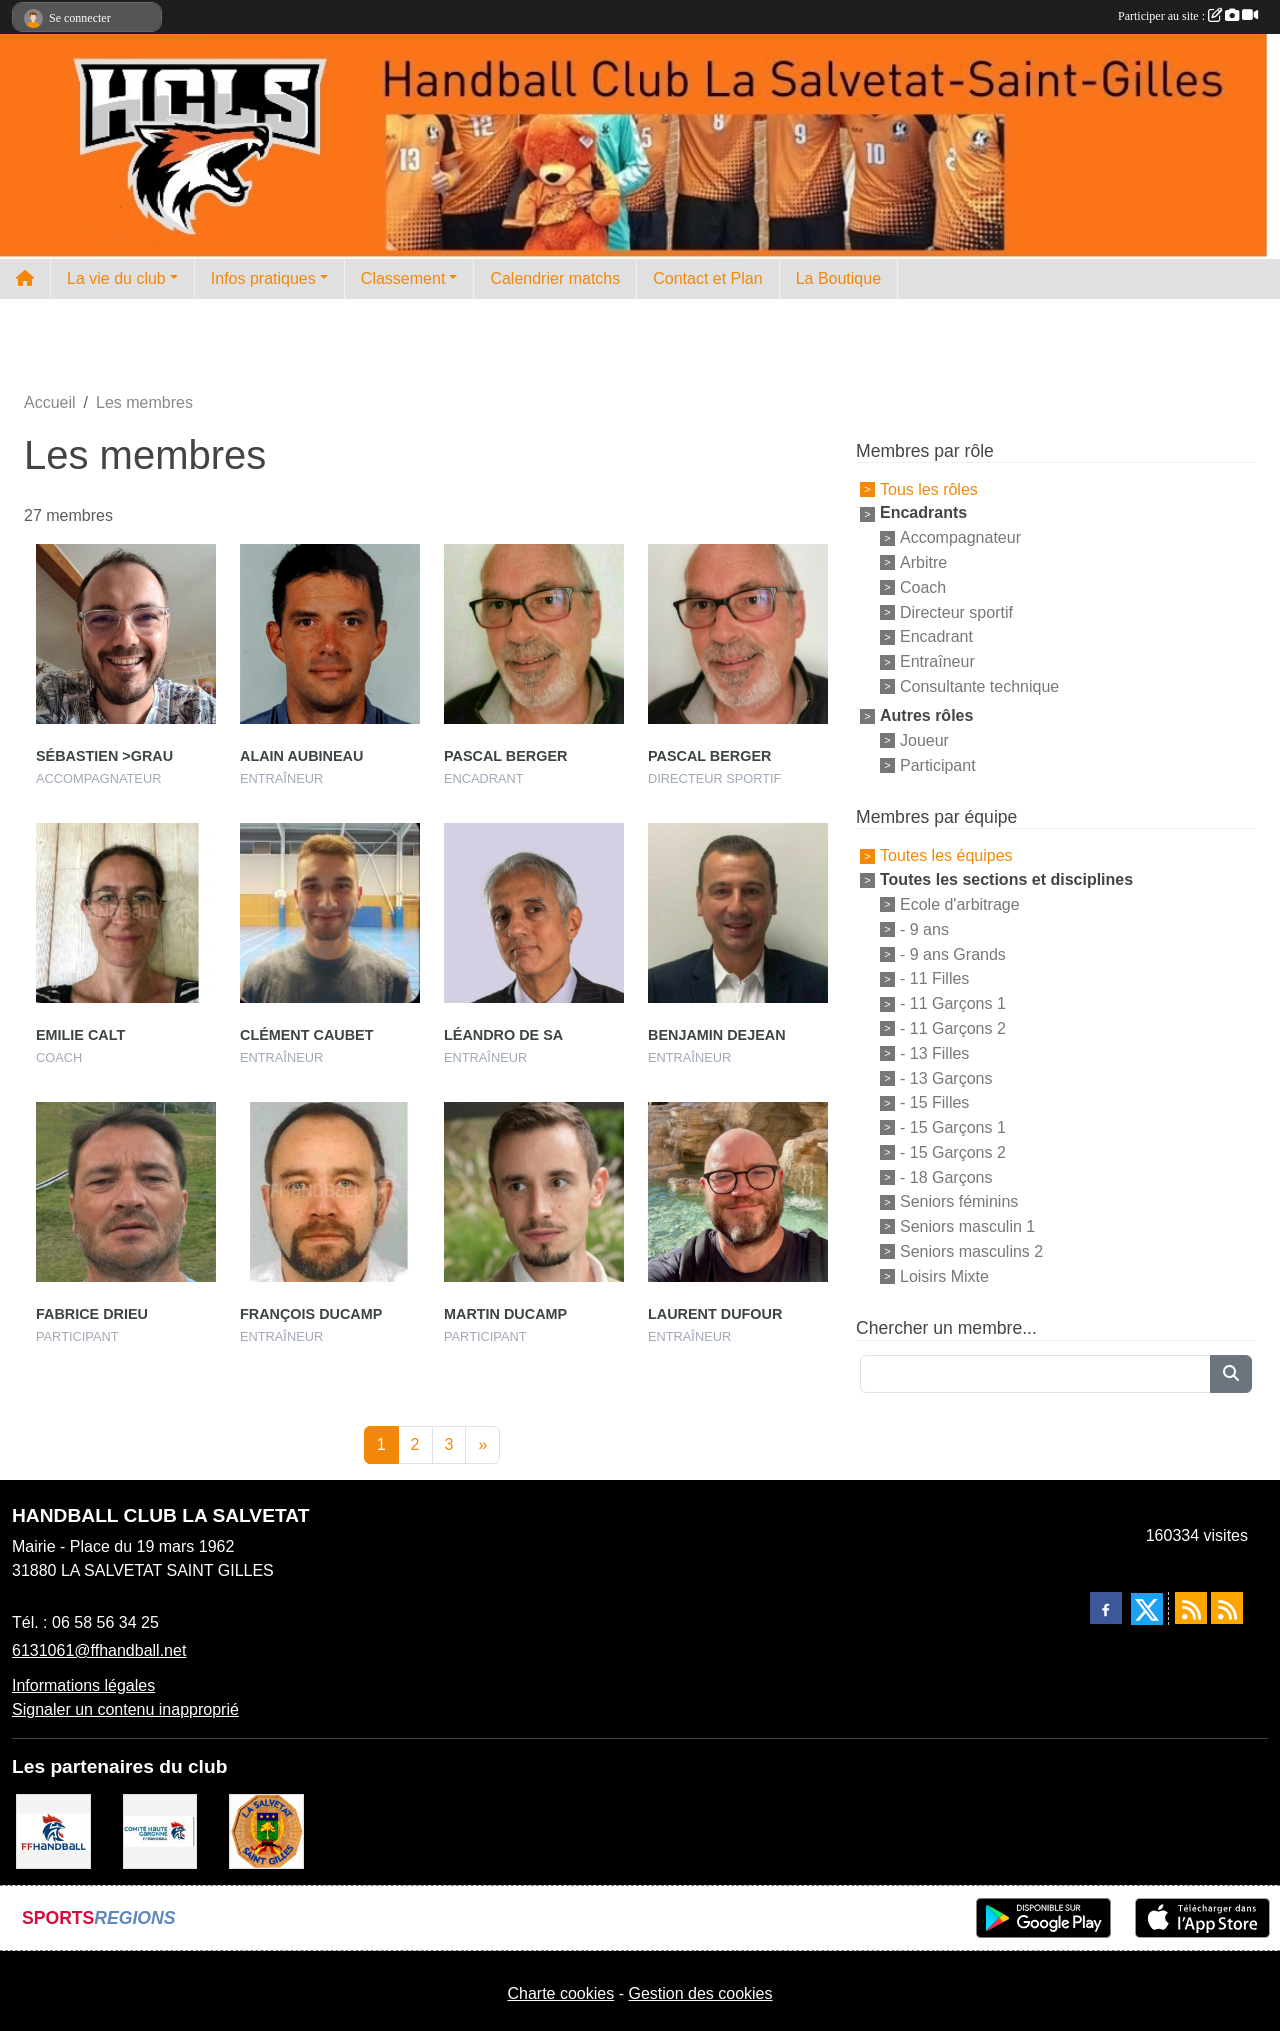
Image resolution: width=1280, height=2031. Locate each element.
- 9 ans (924, 929)
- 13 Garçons (946, 1077)
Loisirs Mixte (944, 1275)
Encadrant (936, 636)
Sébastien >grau (104, 756)
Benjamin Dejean (717, 1035)
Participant (938, 764)
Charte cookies (560, 1993)
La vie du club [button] (116, 278)
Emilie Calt (80, 1035)
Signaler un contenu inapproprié (125, 1709)
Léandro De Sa (503, 1035)
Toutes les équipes (946, 855)
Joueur (924, 740)
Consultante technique (979, 686)
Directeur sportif (956, 611)
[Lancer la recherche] (1231, 1374)
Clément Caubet (307, 1035)
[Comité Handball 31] (160, 1830)
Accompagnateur (960, 537)
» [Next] (482, 1444)
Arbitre (923, 562)
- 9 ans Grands (953, 953)
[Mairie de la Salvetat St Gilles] (266, 1830)
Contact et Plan (707, 278)
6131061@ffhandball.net (99, 1650)
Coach (923, 587)
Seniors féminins (959, 1201)
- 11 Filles (934, 978)
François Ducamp (311, 1314)
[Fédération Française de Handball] (53, 1830)
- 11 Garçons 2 (953, 1028)
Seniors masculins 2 (971, 1251)
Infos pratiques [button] (263, 278)
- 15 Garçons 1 (953, 1127)
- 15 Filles (934, 1102)
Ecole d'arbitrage (960, 904)
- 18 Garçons (946, 1176)
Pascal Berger (505, 756)
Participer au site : (1188, 16)
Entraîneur (937, 661)
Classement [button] (403, 278)
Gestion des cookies (700, 1993)
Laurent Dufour (715, 1314)
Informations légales (83, 1685)
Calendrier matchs (555, 278)
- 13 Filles (934, 1053)
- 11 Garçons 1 (953, 1003)
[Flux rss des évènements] (1227, 1608)
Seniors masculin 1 (967, 1226)
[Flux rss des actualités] (1191, 1608)
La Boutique (838, 278)
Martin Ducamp (505, 1314)
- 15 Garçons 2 (953, 1152)
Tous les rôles (929, 488)
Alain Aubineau (301, 756)
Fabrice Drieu (92, 1314)
